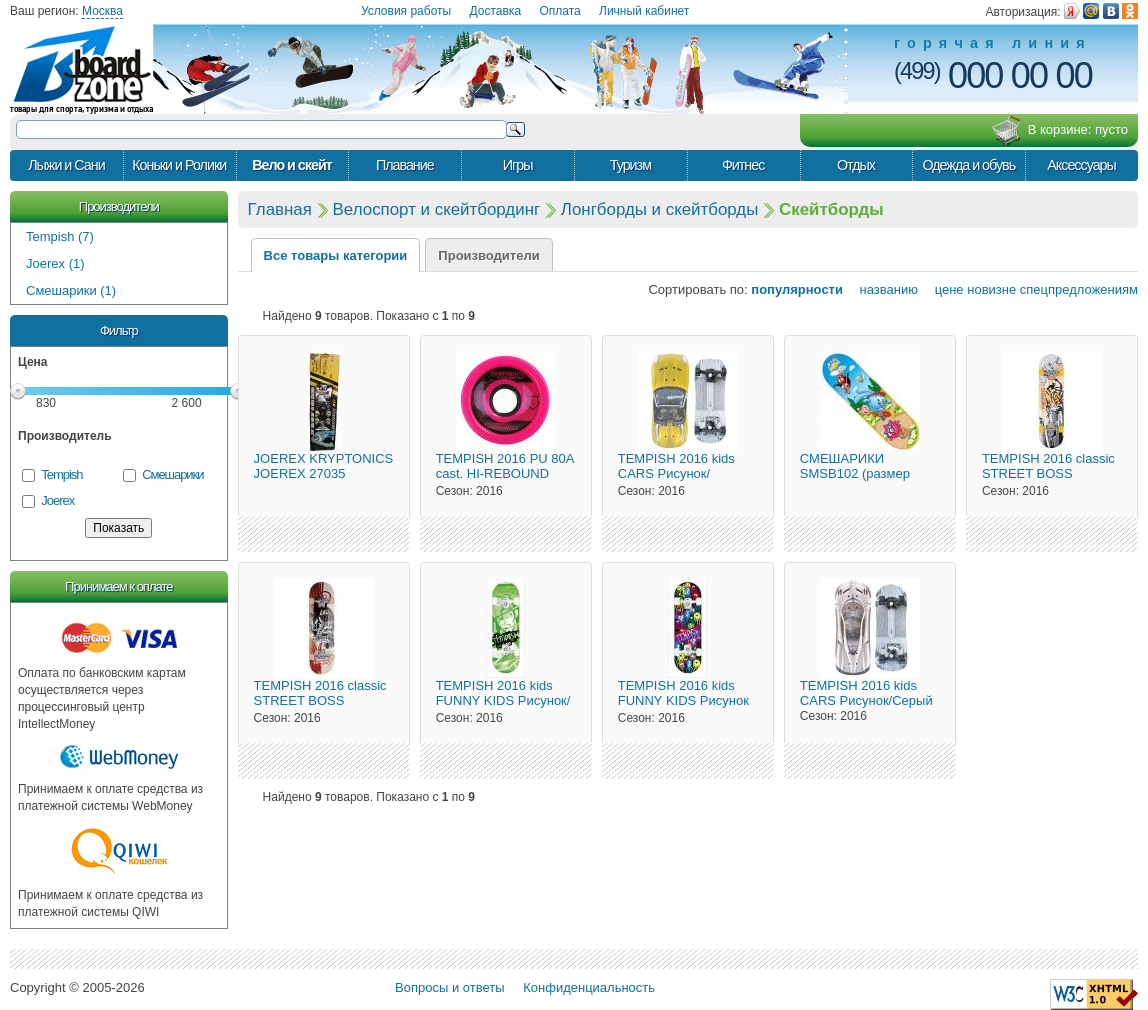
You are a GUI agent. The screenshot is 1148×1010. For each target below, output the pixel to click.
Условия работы (406, 11)
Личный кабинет (644, 11)
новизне (991, 289)
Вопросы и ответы (449, 987)
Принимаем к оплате (118, 586)
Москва (102, 11)
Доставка (496, 11)
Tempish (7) (60, 236)
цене (943, 289)
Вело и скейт (292, 165)
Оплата (559, 11)
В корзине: (1059, 131)
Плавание (405, 165)
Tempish (61, 474)
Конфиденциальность (589, 987)
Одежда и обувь (968, 165)
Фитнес (743, 165)
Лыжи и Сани (66, 165)
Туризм (630, 165)
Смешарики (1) (71, 290)
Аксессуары (1081, 165)
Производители (119, 206)
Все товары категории (336, 255)
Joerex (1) (55, 263)
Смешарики (172, 474)
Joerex (57, 500)
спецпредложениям (1079, 289)
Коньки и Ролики (179, 165)
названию (882, 289)
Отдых (856, 165)
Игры (518, 165)
